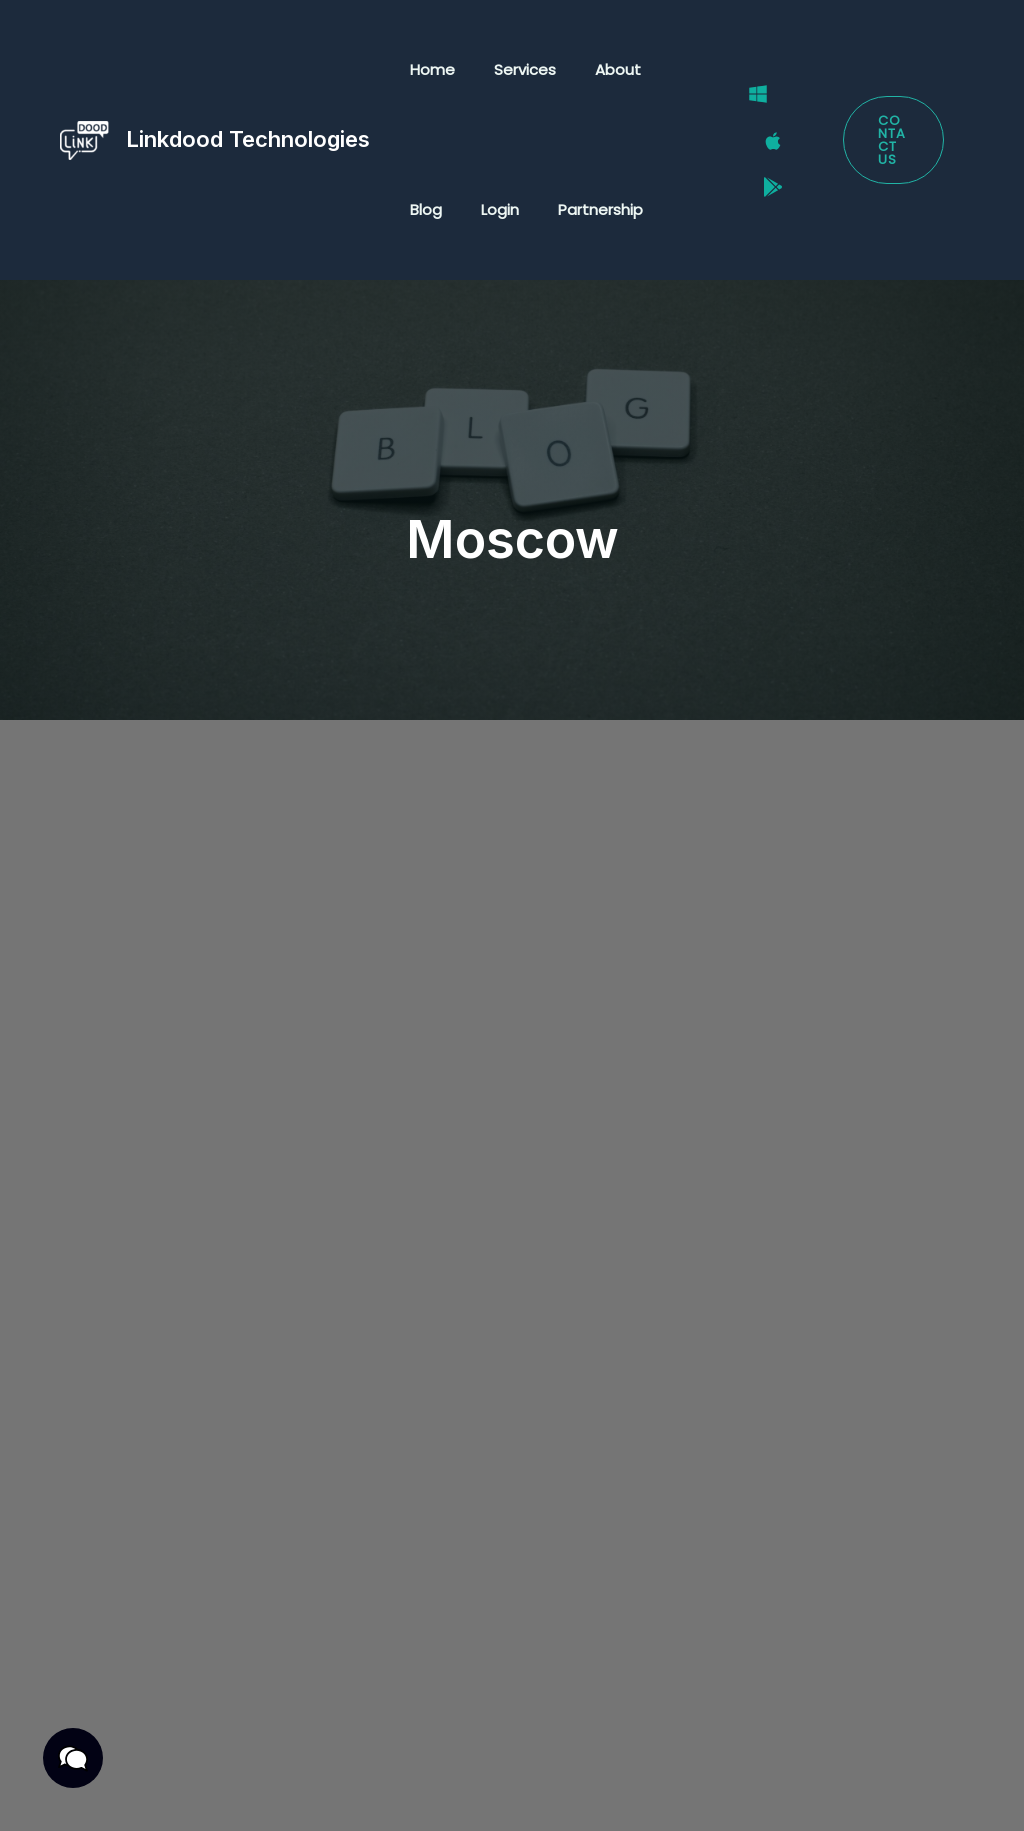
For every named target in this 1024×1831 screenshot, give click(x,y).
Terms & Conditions (302, 1767)
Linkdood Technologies (248, 139)
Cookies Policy (246, 1793)
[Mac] (760, 141)
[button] (889, 140)
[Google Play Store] (760, 166)
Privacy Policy (143, 1767)
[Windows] (745, 115)
